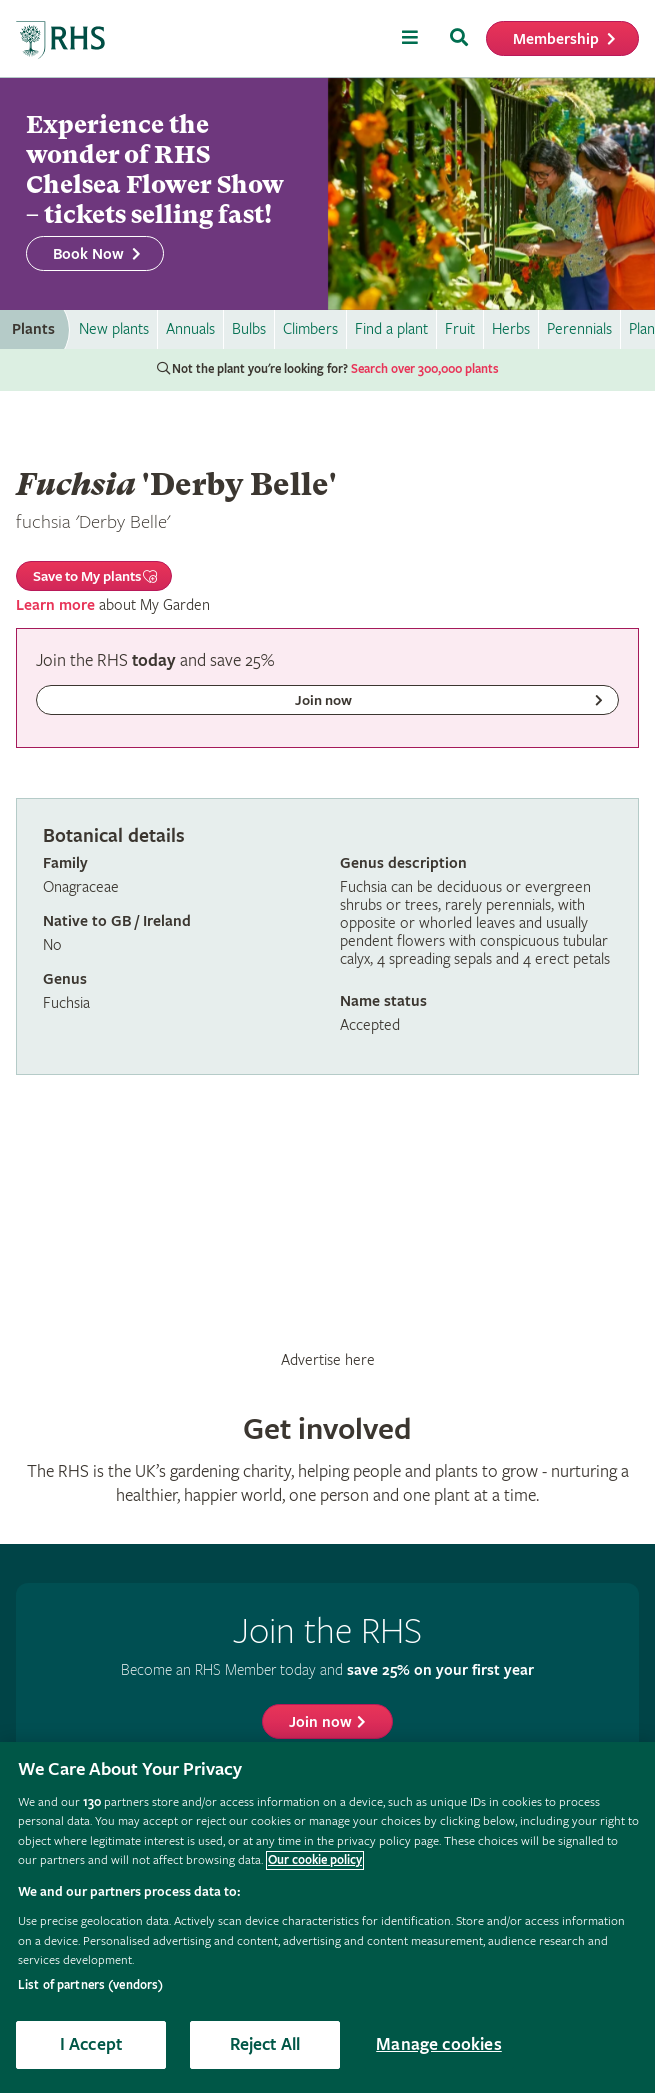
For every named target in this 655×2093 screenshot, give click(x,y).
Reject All (265, 2044)
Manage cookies (439, 2044)
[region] (327, 1917)
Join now (320, 1722)
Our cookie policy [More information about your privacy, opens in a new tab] (315, 1860)
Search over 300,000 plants (425, 369)
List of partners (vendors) (90, 1985)
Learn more (55, 605)
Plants (33, 329)
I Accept (91, 2044)
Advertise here (328, 1360)
